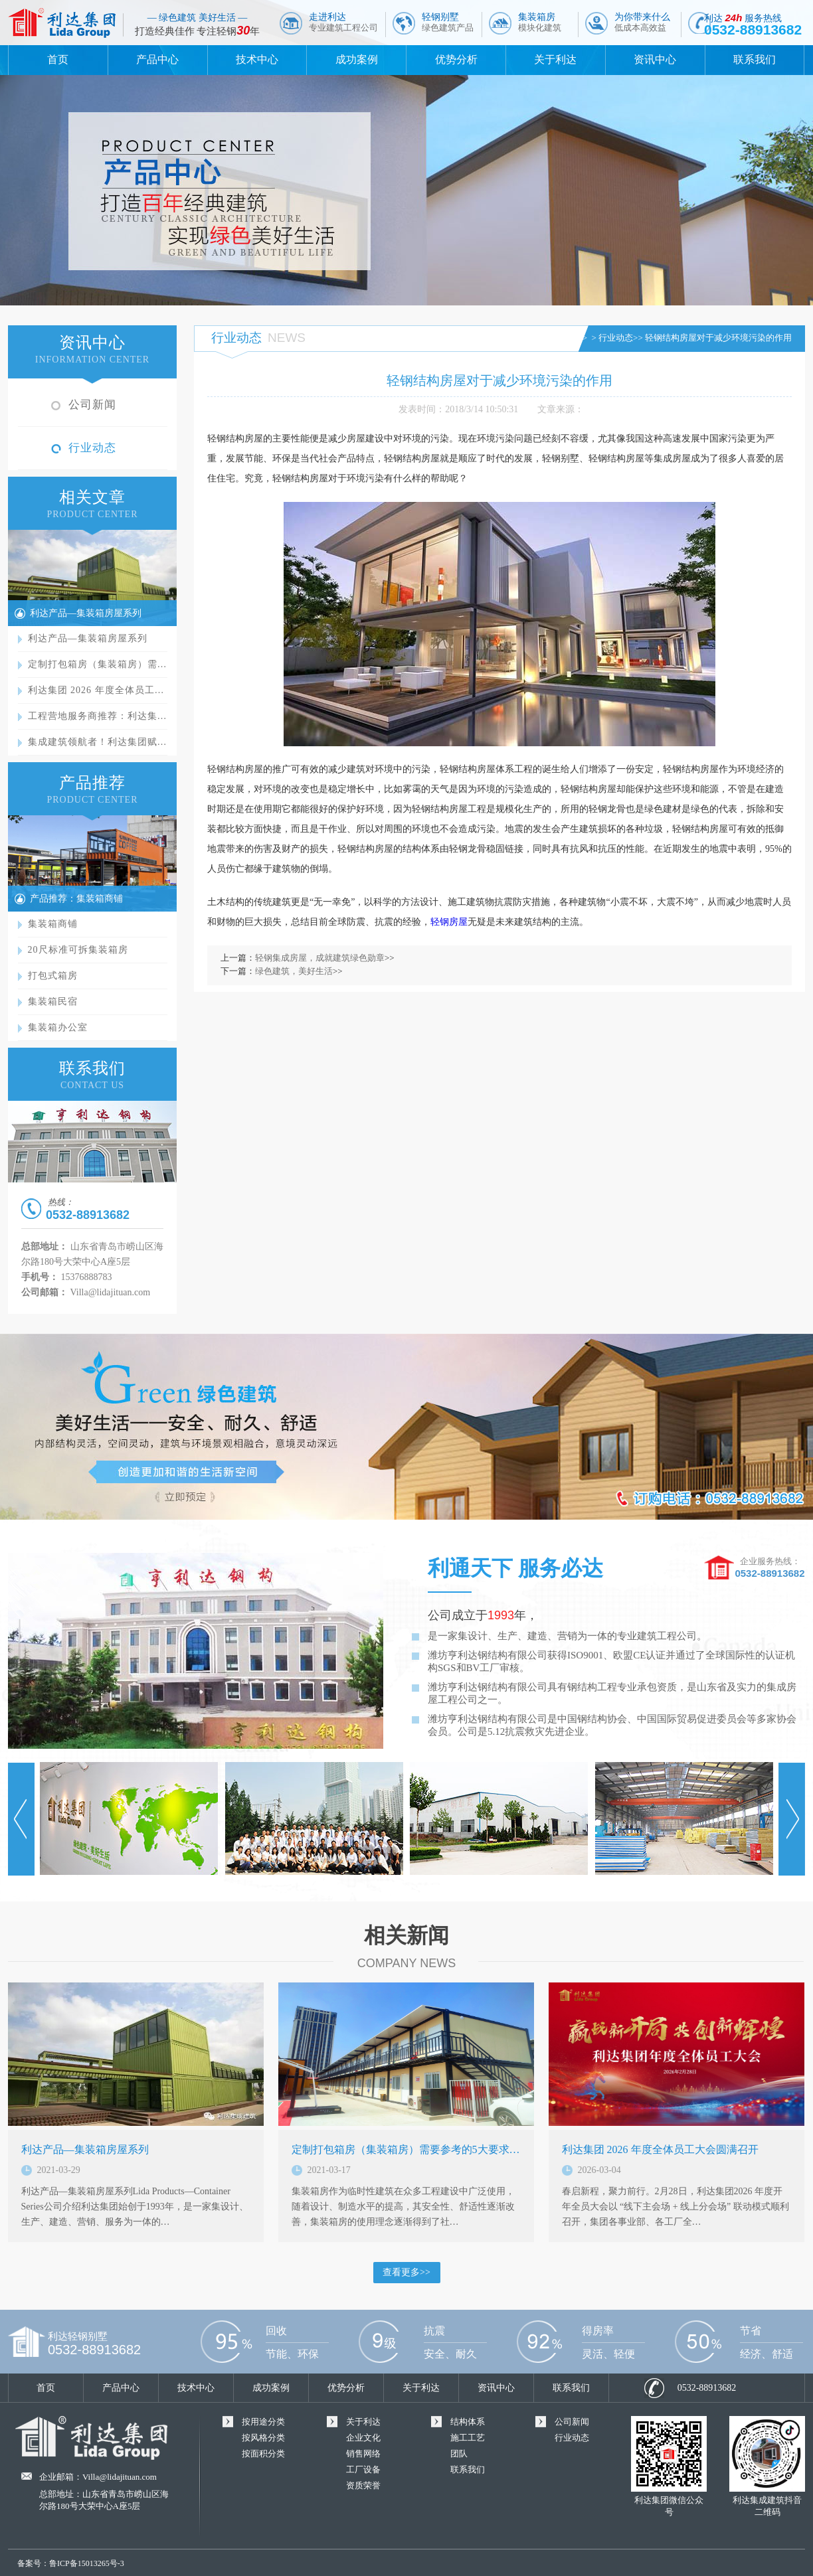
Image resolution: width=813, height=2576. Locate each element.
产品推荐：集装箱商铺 (76, 899)
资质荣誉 (363, 2485)
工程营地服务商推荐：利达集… (97, 716)
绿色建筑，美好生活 (294, 971)
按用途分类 (263, 2422)
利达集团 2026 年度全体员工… (96, 690)
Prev (21, 1819)
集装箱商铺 (53, 924)
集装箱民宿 (53, 1001)
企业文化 (363, 2438)
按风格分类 (263, 2438)
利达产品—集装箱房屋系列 (85, 613)
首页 (57, 59)
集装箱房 (539, 22)
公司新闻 (92, 404)
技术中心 (257, 59)
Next (791, 1819)
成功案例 (356, 59)
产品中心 (157, 59)
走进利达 (343, 22)
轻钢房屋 (449, 922)
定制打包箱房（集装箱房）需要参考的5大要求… (406, 2149)
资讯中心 (655, 59)
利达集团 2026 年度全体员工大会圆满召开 (660, 2149)
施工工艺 (467, 2438)
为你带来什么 (642, 22)
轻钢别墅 (448, 22)
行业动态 (92, 448)
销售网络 (363, 2453)
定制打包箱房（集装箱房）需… (97, 664)
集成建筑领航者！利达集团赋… (97, 742)
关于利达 (555, 59)
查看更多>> (406, 2272)
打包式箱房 (53, 976)
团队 (459, 2453)
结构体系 (467, 2422)
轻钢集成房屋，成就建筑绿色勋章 (320, 958)
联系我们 (754, 59)
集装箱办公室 (58, 1027)
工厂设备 (363, 2469)
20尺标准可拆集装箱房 (78, 950)
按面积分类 (263, 2453)
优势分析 (456, 59)
